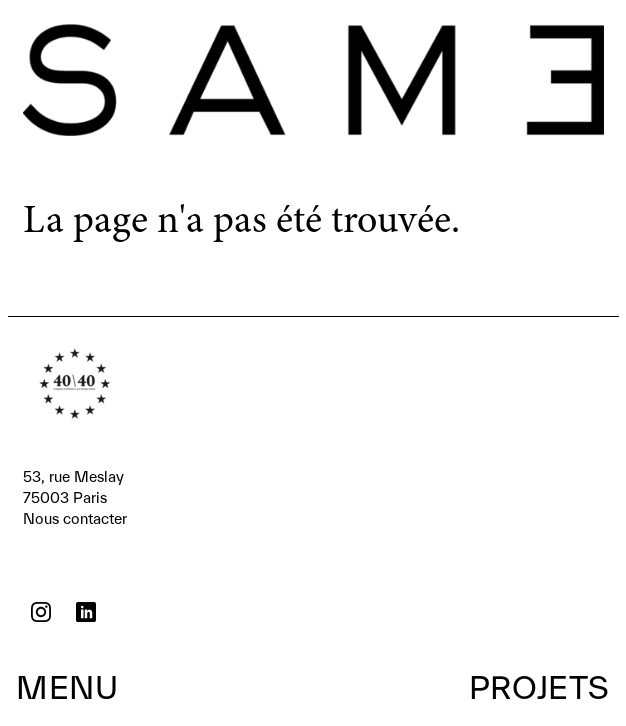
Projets (539, 687)
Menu (67, 687)
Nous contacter (75, 496)
